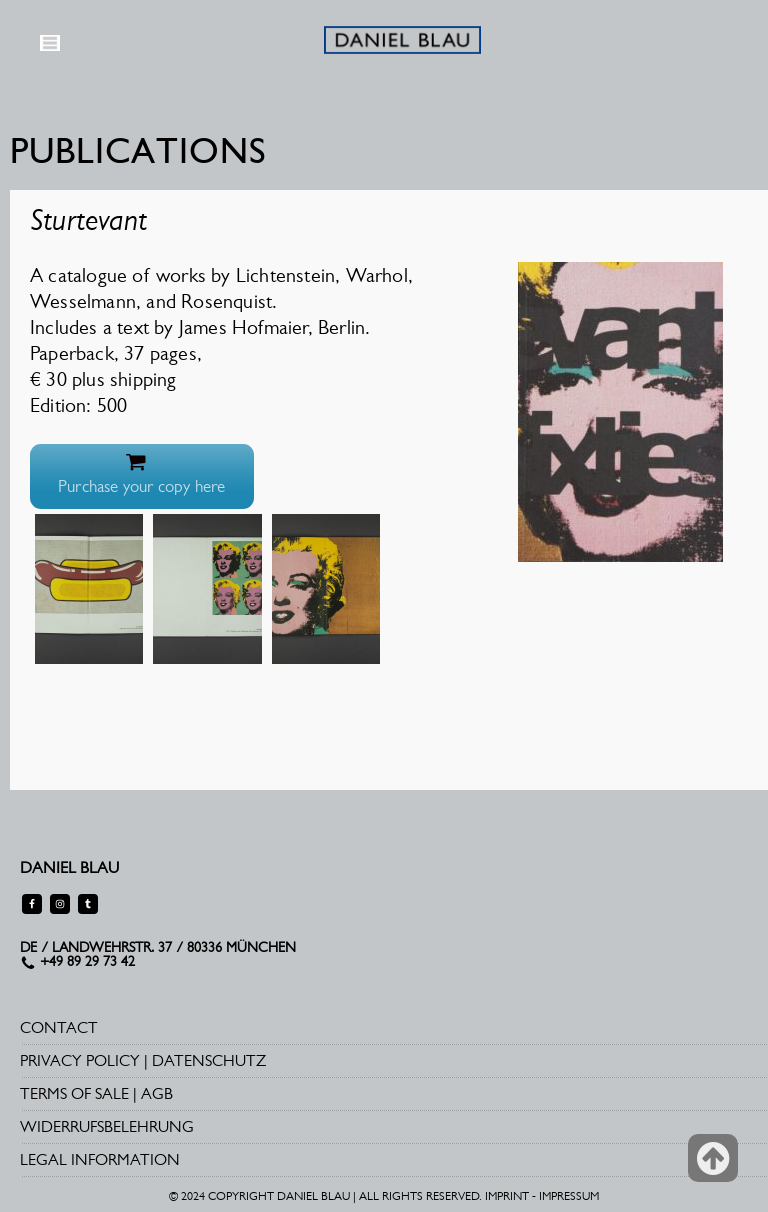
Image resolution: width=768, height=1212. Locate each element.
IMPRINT (507, 1196)
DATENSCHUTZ (209, 1060)
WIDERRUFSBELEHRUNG (107, 1126)
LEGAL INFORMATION (100, 1159)
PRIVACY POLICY (80, 1060)
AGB (157, 1093)
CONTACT (59, 1027)
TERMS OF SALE (74, 1093)
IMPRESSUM (569, 1196)
